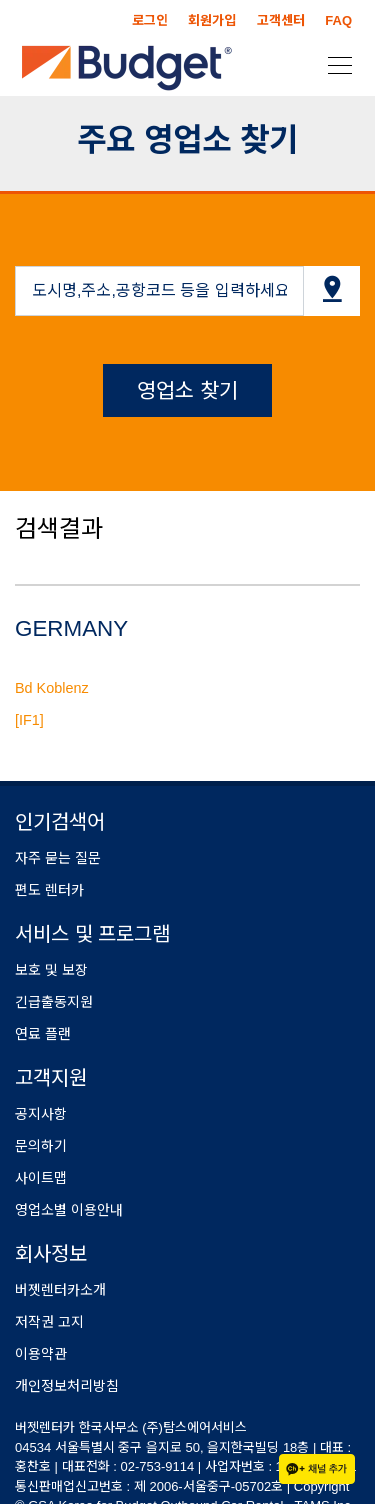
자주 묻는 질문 (58, 858)
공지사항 (41, 1114)
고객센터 (281, 20)
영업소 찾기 (187, 390)
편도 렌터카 (49, 890)
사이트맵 (41, 1178)
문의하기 (41, 1146)
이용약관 (41, 1354)
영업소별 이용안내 (69, 1210)
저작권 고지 (49, 1322)
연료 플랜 (43, 1034)
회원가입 (212, 20)
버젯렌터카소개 (60, 1290)
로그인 (150, 20)
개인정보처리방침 (67, 1386)
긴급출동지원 (54, 1002)
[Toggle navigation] (334, 64)
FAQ (338, 20)
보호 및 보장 (51, 970)
